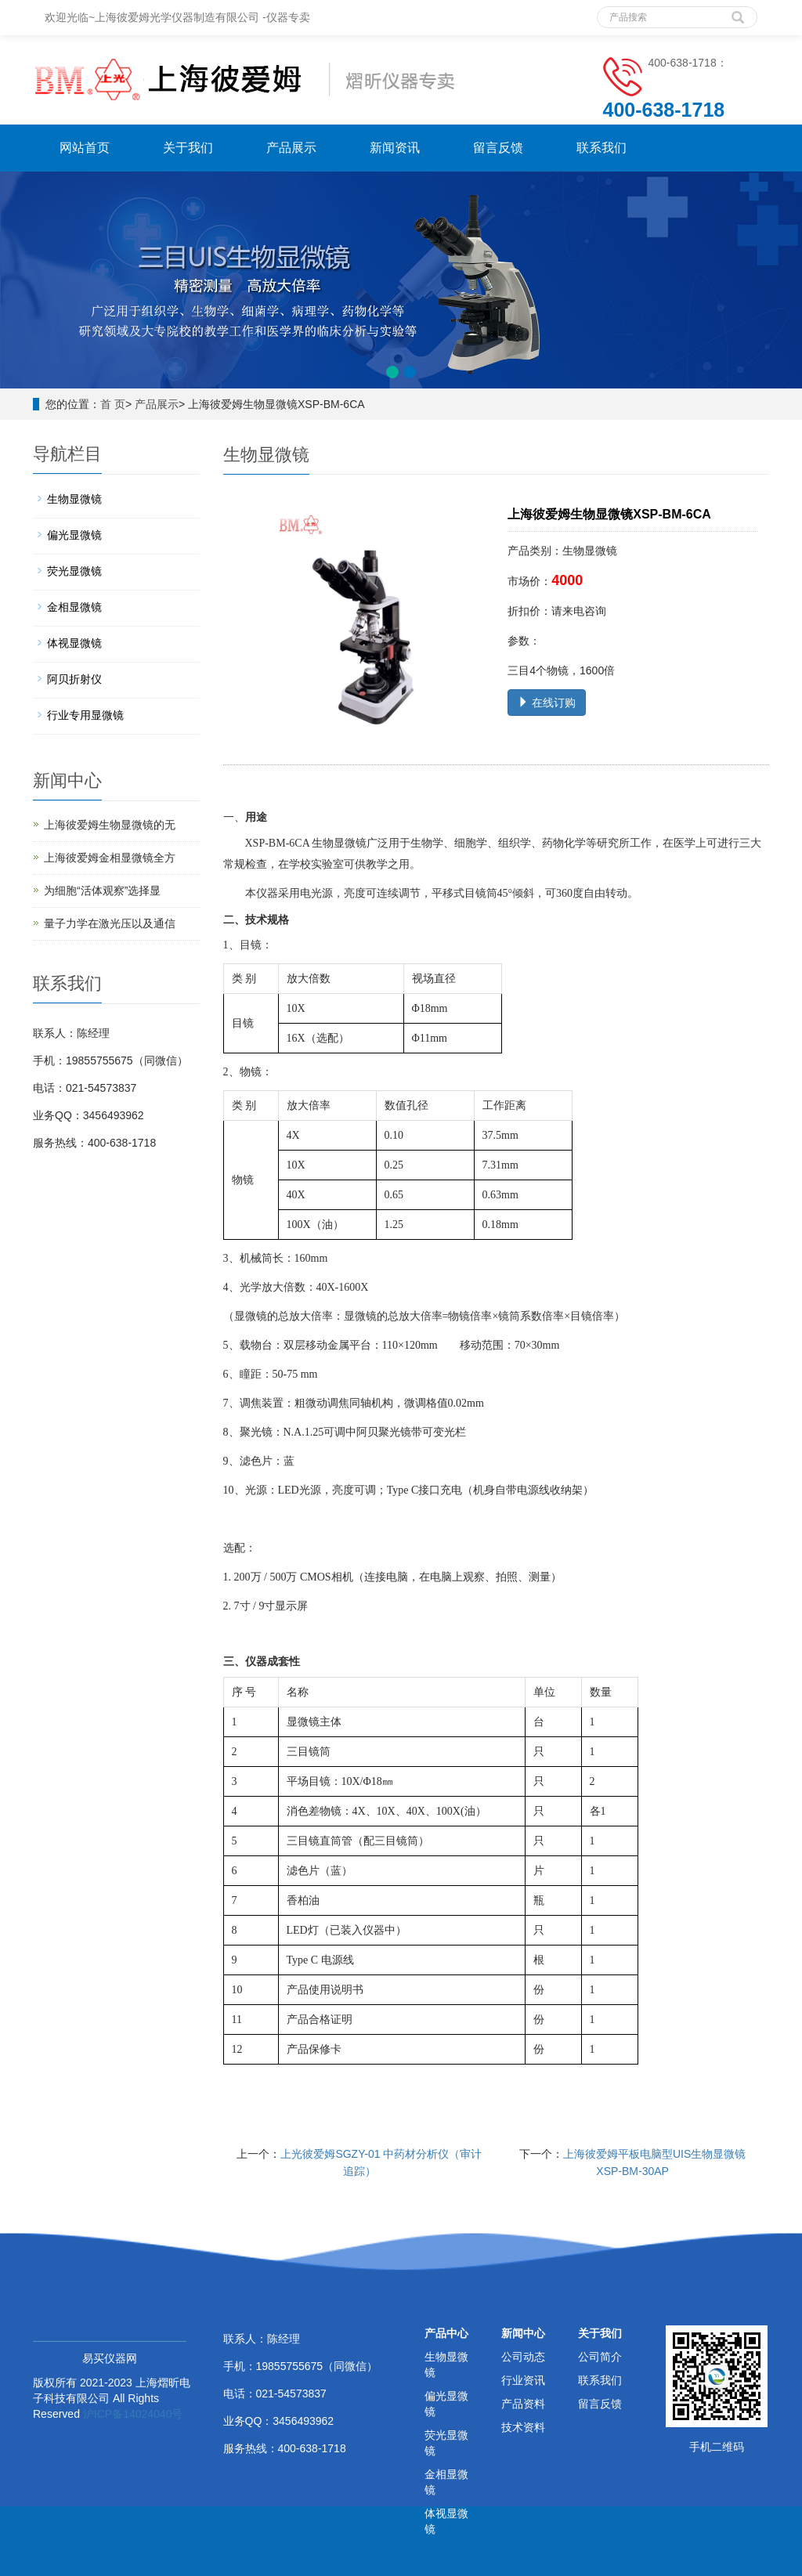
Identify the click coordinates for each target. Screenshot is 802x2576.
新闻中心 (523, 2333)
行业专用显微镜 (85, 715)
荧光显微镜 (74, 571)
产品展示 (291, 147)
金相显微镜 (74, 607)
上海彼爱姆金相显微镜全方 (109, 857)
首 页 (112, 404)
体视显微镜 (74, 643)
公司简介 (600, 2356)
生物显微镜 (74, 499)
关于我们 (188, 147)
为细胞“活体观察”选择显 (102, 890)
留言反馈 (498, 147)
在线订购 (547, 702)
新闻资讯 (395, 147)
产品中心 (446, 2333)
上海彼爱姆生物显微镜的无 (109, 824)
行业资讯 (523, 2380)
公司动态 (523, 2356)
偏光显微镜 (74, 535)
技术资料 (523, 2427)
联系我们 (601, 147)
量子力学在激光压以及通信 (109, 923)
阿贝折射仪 (74, 679)
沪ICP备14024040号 (133, 2414)
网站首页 (85, 147)
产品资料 (523, 2403)
